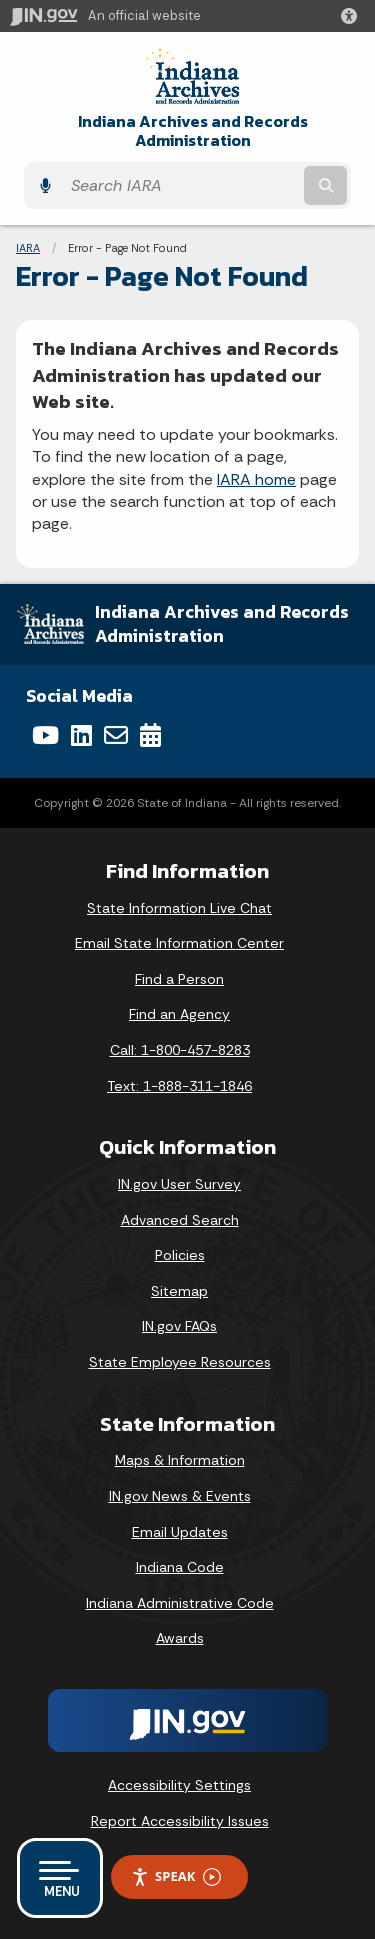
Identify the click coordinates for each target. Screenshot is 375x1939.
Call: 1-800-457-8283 (180, 1050)
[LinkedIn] (81, 735)
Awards (180, 1638)
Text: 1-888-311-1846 (179, 1086)
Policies (180, 1255)
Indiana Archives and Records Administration (193, 131)
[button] (353, 16)
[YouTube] (45, 735)
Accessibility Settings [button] (179, 1785)
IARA (28, 248)
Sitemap (179, 1291)
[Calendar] (150, 735)
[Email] (116, 735)
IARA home (256, 479)
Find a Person (179, 979)
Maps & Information (180, 1460)
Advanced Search (180, 1220)
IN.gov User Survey (179, 1184)
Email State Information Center (179, 943)
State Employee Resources (180, 1362)
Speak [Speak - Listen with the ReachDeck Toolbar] (176, 1876)
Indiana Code (180, 1567)
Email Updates (180, 1532)
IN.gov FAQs (179, 1326)
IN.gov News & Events (180, 1496)
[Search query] (180, 185)
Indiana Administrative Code (180, 1603)
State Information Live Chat (179, 908)
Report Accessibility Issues (180, 1821)
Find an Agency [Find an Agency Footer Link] (179, 1014)
